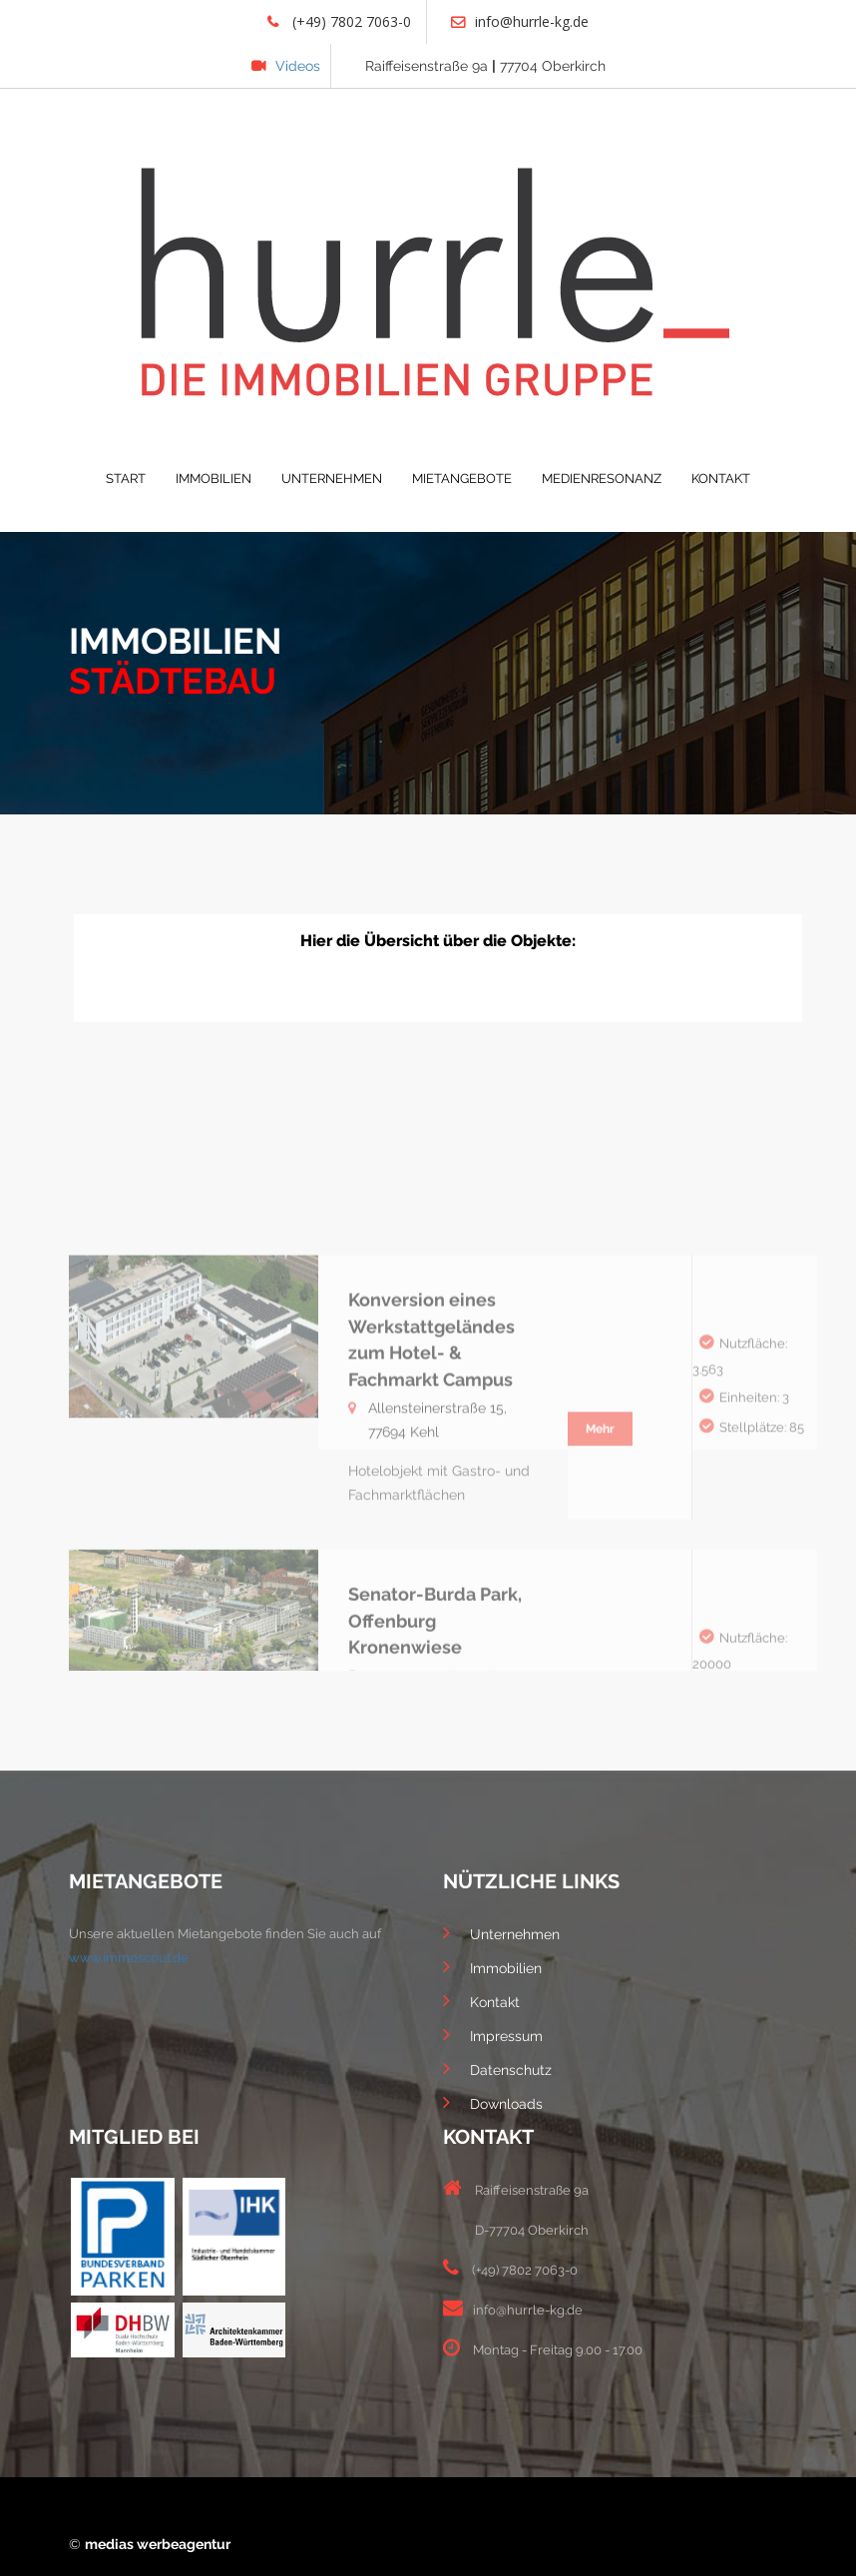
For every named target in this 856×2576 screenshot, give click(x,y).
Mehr (600, 1526)
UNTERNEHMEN (331, 478)
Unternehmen (501, 1932)
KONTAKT (720, 478)
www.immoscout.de (129, 1957)
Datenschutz (497, 2068)
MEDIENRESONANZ (601, 478)
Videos (285, 66)
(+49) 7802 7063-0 (339, 21)
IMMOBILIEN (213, 478)
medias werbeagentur (157, 2544)
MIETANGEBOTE (462, 478)
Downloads (493, 2102)
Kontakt (481, 2000)
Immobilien (492, 1966)
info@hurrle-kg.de (520, 21)
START (126, 478)
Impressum (493, 2034)
